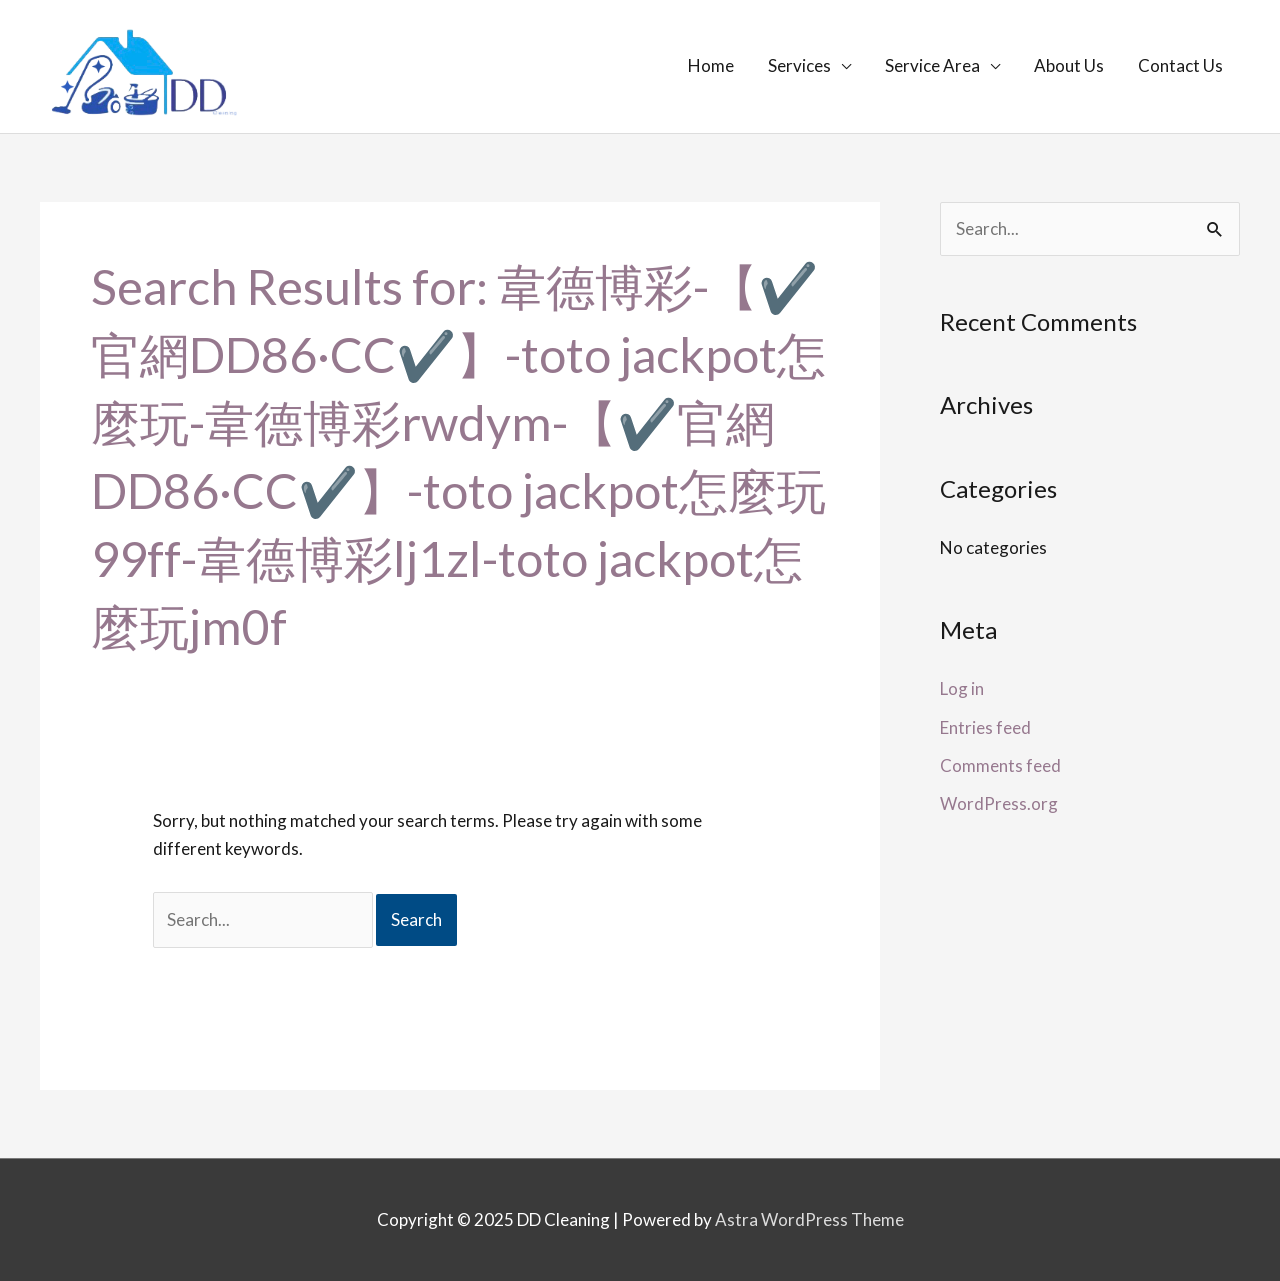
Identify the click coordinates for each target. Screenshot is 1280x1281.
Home (711, 65)
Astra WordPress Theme (809, 1219)
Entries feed (985, 727)
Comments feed (1000, 765)
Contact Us (1180, 65)
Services (799, 65)
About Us (1069, 65)
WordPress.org (999, 803)
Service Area (932, 65)
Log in (962, 688)
